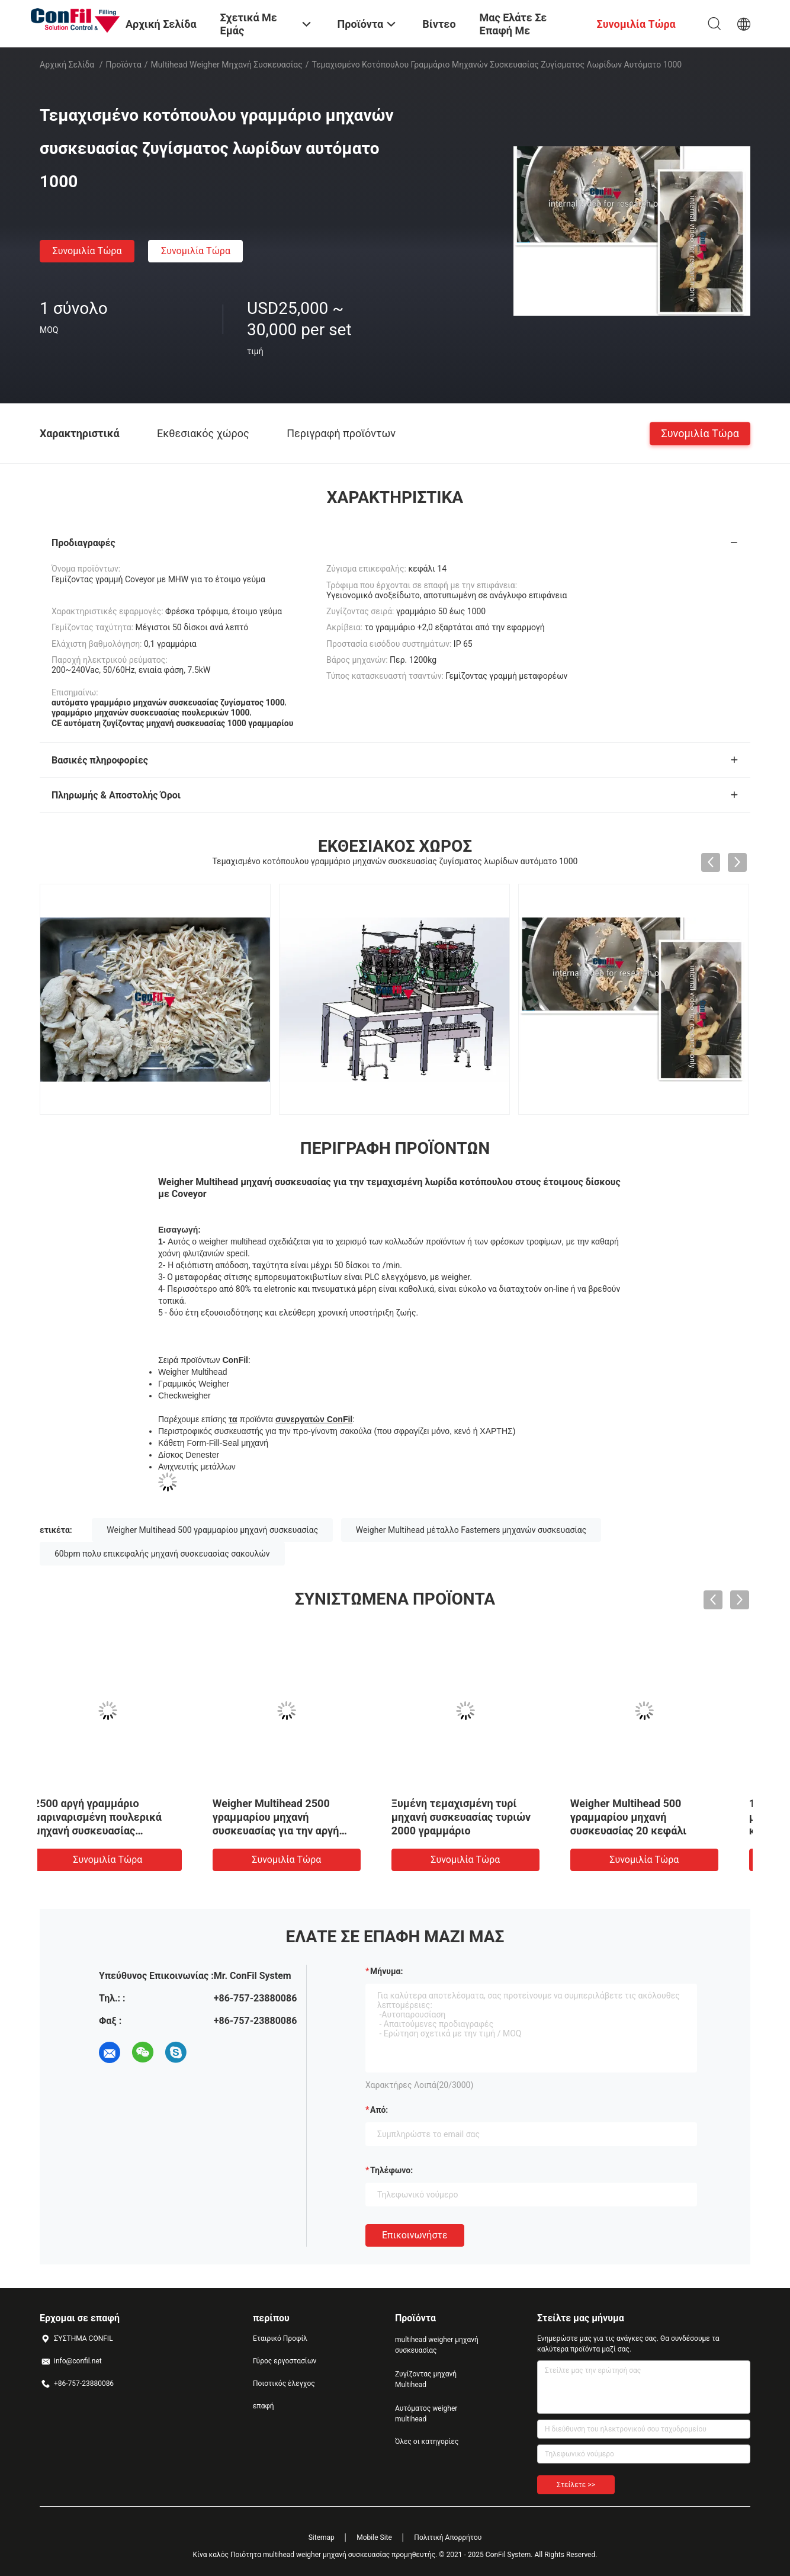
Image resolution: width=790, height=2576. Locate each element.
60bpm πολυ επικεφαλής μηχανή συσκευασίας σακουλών (162, 1553)
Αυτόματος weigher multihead (426, 2413)
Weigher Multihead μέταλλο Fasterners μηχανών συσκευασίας (471, 1530)
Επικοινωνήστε (415, 2235)
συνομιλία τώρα (87, 250)
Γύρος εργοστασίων (284, 2361)
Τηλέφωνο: (391, 2170)
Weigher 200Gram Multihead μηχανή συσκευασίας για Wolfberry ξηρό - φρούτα (300, 1817)
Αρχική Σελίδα (67, 64)
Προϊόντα (124, 64)
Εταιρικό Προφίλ (280, 2338)
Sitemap (322, 2537)
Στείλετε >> (576, 2485)
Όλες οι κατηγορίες (426, 2441)
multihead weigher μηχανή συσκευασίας (227, 64)
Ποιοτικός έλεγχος (284, 2383)
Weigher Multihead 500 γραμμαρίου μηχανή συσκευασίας (212, 1530)
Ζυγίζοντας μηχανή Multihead (426, 2379)
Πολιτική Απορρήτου (447, 2537)
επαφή (263, 2406)
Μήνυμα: (386, 1971)
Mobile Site (374, 2537)
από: (379, 2110)
